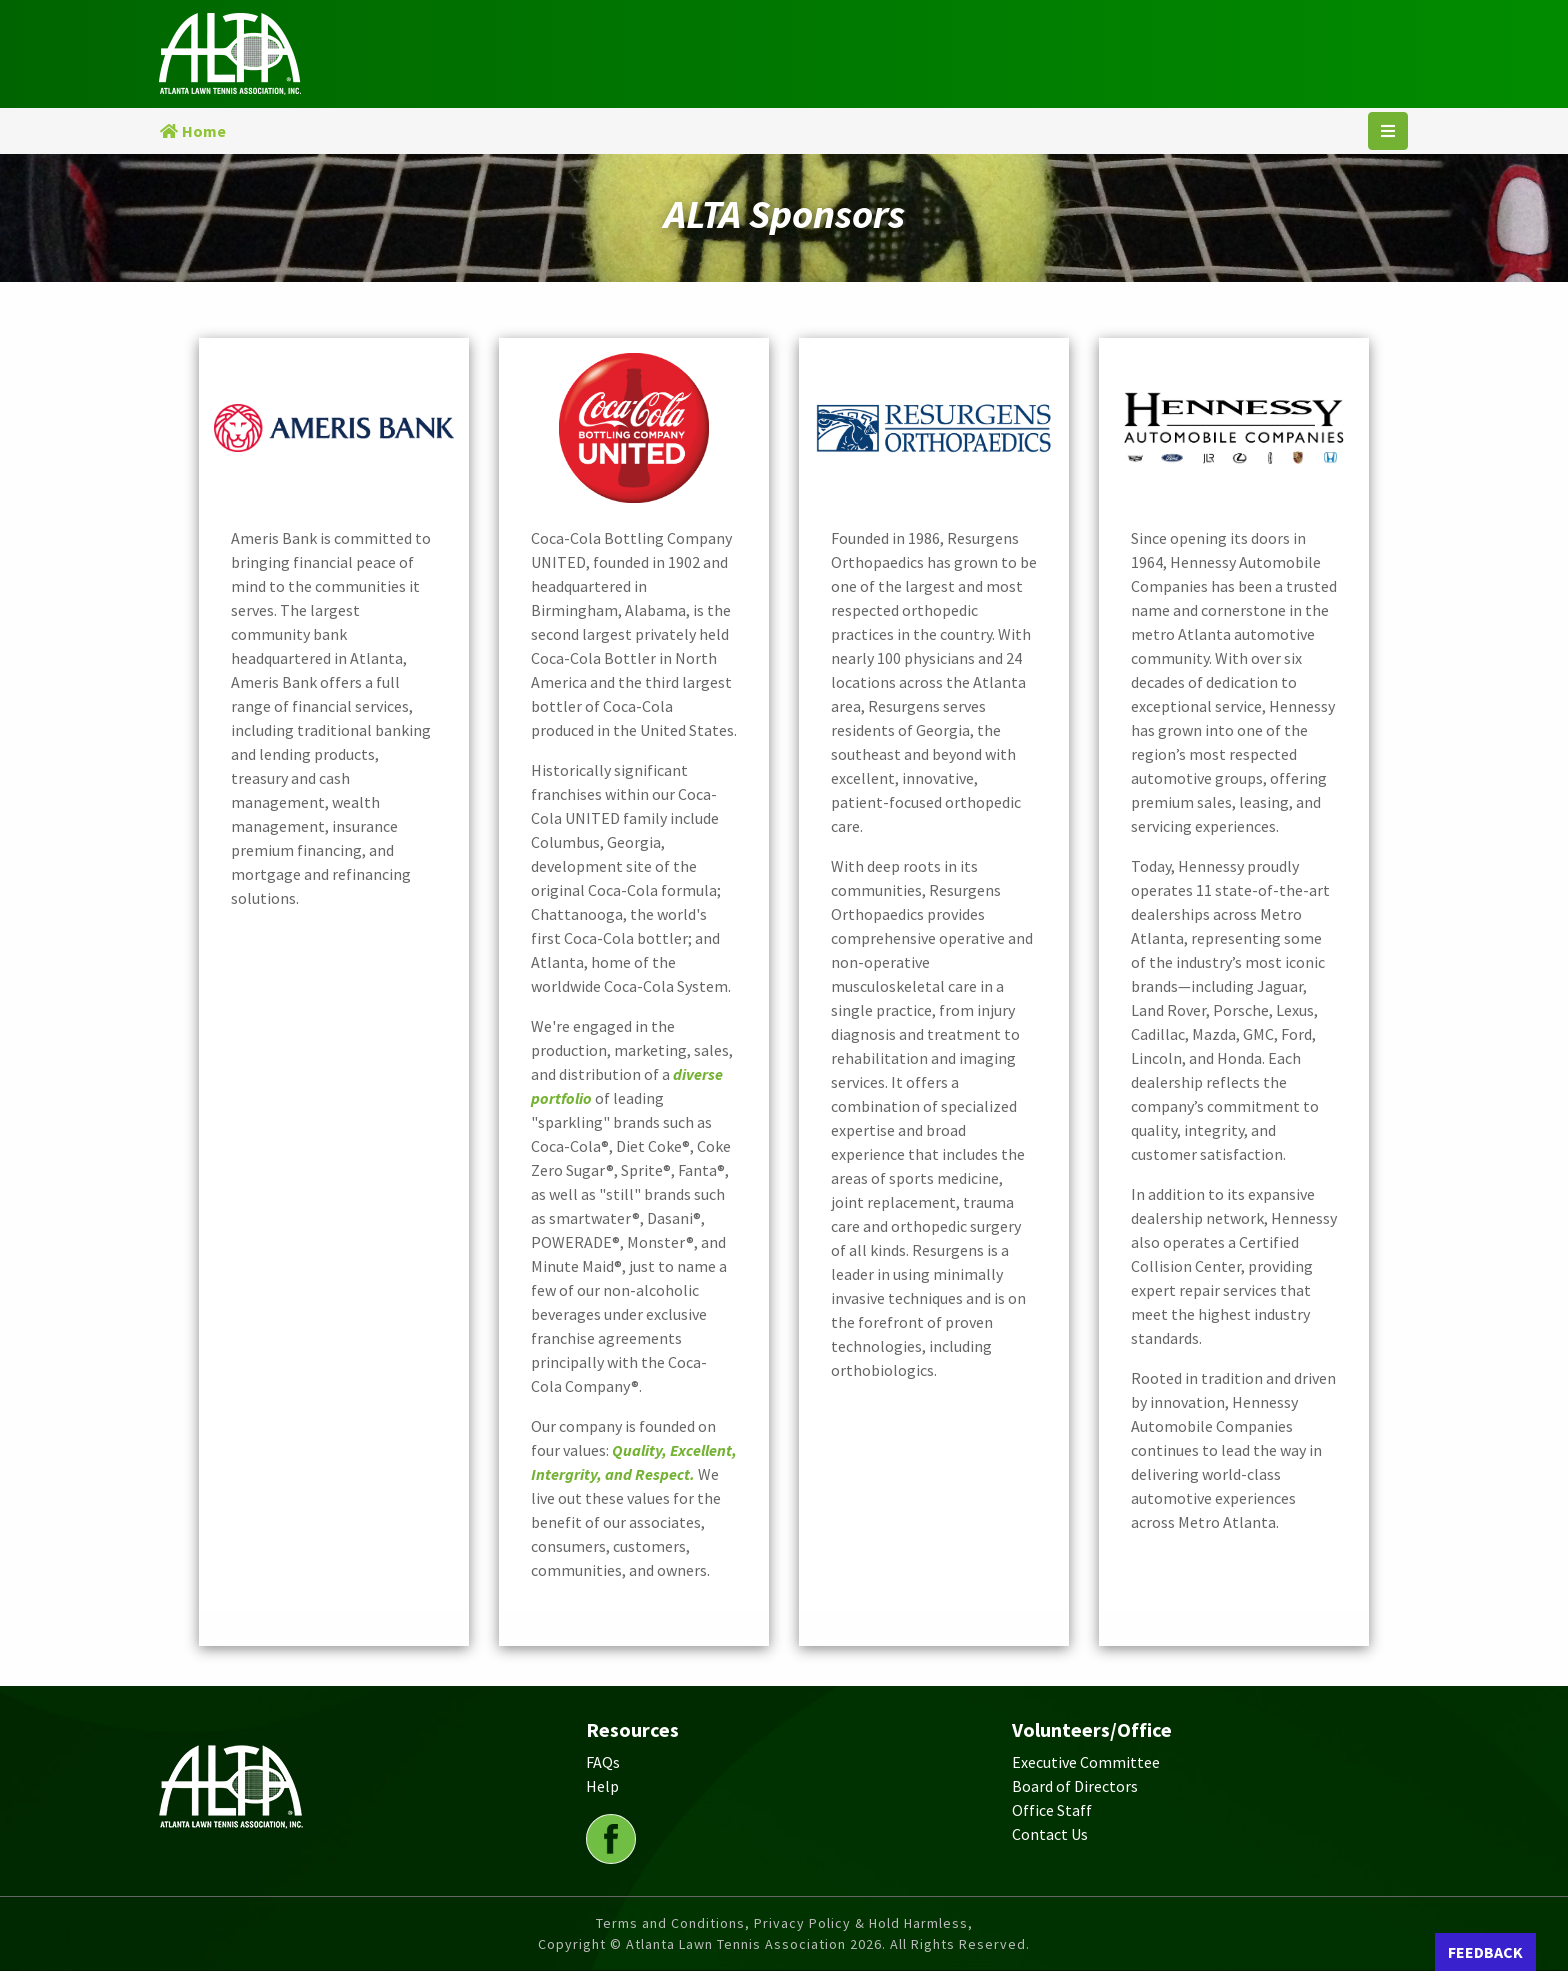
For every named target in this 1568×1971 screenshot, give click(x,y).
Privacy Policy (802, 1923)
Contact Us (1050, 1834)
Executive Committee (1086, 1762)
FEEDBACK (1485, 1952)
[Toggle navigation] (1388, 131)
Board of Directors (1075, 1786)
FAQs (603, 1762)
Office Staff (1052, 1810)
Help (602, 1786)
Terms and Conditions (670, 1923)
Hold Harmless (918, 1923)
